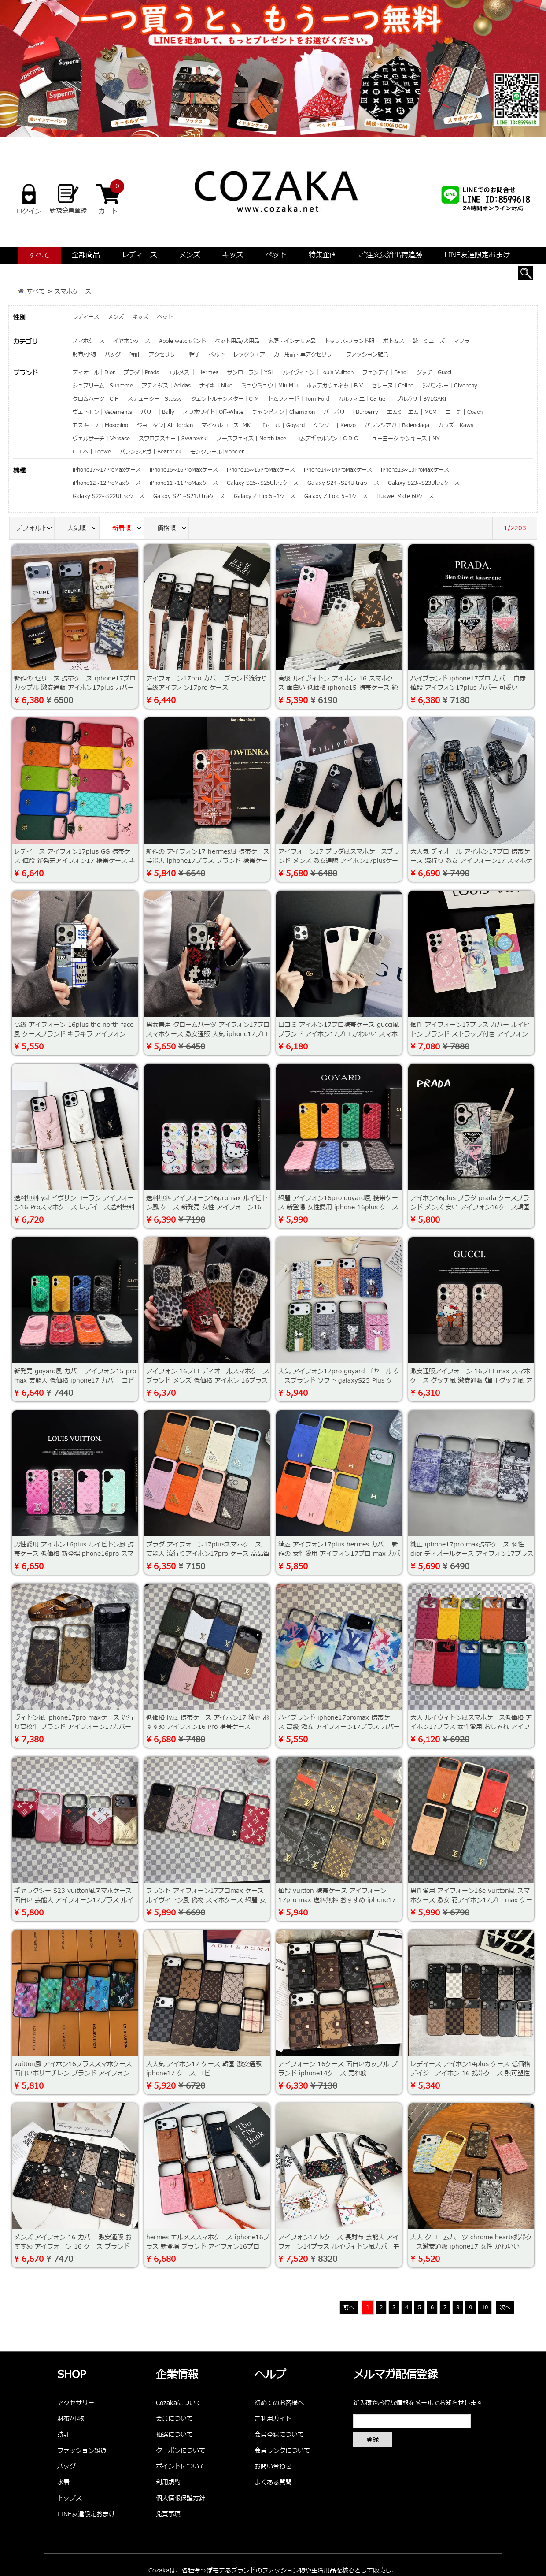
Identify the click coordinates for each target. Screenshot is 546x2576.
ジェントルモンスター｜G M (225, 399)
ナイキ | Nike (215, 386)
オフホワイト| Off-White (213, 412)
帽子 (194, 354)
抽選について (174, 2434)
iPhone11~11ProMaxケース (184, 483)
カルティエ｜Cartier (362, 399)
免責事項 (168, 2514)
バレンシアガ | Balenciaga (397, 425)
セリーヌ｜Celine (392, 386)
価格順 (173, 528)
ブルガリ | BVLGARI (421, 399)
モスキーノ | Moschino (100, 425)
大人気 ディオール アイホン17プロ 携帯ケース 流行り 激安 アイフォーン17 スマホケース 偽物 (471, 861)
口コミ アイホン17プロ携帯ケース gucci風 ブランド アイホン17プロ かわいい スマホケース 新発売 (338, 1034)
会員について (174, 2419)
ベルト (217, 354)
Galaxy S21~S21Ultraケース (189, 496)
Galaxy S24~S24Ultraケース (343, 483)
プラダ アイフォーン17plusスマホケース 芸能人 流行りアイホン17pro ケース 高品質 (207, 1549)
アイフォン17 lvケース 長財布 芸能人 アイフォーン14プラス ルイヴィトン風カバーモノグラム (338, 2246)
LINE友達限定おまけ (477, 255)
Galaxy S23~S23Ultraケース (424, 483)
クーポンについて (180, 2450)
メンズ (189, 255)
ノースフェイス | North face (251, 438)
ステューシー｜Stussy (155, 399)
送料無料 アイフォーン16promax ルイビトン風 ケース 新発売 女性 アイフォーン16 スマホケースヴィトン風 (207, 1207)
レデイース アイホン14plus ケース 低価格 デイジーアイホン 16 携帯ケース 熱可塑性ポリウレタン (470, 2073)
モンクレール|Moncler (217, 452)
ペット (276, 255)
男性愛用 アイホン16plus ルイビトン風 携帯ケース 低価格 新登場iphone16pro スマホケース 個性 (74, 1554)
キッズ (232, 255)
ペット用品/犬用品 (237, 341)
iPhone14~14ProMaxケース (338, 470)
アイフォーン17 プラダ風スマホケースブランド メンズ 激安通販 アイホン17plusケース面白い (338, 861)
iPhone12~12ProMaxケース (107, 483)
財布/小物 (84, 354)
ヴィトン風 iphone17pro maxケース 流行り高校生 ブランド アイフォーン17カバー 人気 (74, 1727)
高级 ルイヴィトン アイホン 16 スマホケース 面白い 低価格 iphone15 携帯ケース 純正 (339, 688)
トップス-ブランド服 (349, 341)
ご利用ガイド (273, 2419)
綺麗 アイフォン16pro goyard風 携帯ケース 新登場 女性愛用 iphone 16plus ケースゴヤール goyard (338, 1207)
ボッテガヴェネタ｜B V (334, 386)
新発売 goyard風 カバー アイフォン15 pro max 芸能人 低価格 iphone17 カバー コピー (75, 1380)
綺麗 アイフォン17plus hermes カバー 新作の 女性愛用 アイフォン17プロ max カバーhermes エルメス (339, 1554)
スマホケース (72, 291)
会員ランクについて (282, 2450)
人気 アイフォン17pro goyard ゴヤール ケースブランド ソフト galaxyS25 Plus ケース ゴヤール (339, 1380)
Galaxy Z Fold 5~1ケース (336, 496)
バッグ (113, 354)
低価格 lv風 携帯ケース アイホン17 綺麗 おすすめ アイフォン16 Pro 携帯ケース (207, 1722)
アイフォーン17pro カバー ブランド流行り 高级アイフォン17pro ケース (206, 683)
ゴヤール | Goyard (282, 425)
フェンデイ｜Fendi (385, 372)
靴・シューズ (429, 341)
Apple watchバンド (182, 341)
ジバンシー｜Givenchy (449, 386)
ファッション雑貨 (367, 354)
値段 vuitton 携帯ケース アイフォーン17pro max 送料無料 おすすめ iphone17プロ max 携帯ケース (337, 1900)
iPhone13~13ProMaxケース (415, 470)
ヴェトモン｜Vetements (102, 412)
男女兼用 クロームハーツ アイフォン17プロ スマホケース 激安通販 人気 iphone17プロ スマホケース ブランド (207, 1034)
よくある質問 (273, 2482)
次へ (505, 2308)
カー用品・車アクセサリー (305, 354)
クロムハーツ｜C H (96, 399)
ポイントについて (180, 2466)
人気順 (83, 528)
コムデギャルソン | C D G (326, 438)
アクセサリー (165, 354)
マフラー (464, 341)
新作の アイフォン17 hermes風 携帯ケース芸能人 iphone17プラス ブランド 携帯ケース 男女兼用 (207, 861)
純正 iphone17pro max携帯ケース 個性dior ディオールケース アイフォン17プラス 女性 (471, 1554)
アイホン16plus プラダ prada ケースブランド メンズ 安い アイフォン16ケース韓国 (470, 1202)
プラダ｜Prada (141, 372)
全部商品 (86, 255)
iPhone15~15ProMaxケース (261, 470)
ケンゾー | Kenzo (335, 425)
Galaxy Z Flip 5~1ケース (264, 496)
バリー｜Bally (157, 412)
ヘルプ (270, 2375)
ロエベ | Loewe (92, 452)
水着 (63, 2482)
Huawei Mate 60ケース (405, 496)
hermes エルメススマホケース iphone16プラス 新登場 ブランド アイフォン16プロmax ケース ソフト (207, 2246)
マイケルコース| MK (226, 425)
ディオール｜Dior (94, 372)
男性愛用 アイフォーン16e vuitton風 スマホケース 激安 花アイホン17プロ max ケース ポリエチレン (471, 1900)
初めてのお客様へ (279, 2403)
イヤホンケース (131, 341)
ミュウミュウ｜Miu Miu (269, 386)
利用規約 (168, 2482)
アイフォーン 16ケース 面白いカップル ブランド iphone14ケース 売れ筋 (338, 2068)
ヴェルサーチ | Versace (101, 438)
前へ (348, 2308)
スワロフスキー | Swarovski (173, 438)
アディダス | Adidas (166, 386)
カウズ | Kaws (455, 425)
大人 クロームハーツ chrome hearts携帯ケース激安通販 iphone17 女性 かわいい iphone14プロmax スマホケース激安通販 (471, 2246)
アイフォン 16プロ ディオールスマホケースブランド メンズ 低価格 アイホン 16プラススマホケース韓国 (207, 1380)
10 (485, 2308)
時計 (134, 354)
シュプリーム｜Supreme (103, 386)
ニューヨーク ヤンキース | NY (403, 438)
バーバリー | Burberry (351, 412)
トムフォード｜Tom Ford (298, 399)
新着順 (128, 528)
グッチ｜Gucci (434, 372)
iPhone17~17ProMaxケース (107, 470)
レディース (139, 255)
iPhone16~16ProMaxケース (184, 470)
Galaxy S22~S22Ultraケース (108, 496)
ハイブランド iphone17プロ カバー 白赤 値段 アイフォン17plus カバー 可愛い (468, 683)
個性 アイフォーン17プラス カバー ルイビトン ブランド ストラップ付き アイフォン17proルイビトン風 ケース (470, 1034)
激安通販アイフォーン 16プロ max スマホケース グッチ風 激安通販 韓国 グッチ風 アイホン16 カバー (471, 1380)
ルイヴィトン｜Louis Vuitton (318, 372)
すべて (39, 255)
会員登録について (279, 2434)
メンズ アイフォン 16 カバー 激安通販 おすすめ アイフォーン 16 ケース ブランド (73, 2242)
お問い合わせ (273, 2466)
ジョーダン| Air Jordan (165, 425)
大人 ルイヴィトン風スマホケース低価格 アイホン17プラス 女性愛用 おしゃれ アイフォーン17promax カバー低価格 (471, 1727)
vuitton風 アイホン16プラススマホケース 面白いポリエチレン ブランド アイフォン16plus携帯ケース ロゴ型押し (73, 2073)
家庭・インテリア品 (292, 341)
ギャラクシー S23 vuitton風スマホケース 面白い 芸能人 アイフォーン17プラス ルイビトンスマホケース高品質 (73, 1900)
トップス (69, 2498)
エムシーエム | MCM (412, 412)
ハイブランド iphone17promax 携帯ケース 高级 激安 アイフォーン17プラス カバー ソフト (339, 1727)
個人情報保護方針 (180, 2498)
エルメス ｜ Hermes (193, 372)
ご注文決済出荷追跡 (390, 255)
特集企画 (323, 255)
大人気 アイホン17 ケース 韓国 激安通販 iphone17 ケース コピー (204, 2068)
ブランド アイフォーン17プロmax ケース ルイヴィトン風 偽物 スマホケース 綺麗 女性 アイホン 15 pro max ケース (206, 1900)
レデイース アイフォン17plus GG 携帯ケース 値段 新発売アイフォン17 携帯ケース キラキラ (75, 861)
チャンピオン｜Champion (283, 412)
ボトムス (393, 341)
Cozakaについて (179, 2403)
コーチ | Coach (464, 412)
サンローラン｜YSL (250, 372)
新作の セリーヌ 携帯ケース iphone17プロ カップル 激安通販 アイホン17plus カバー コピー (75, 688)
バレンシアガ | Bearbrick (150, 452)
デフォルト (35, 528)
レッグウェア (249, 354)
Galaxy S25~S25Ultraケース (263, 483)
